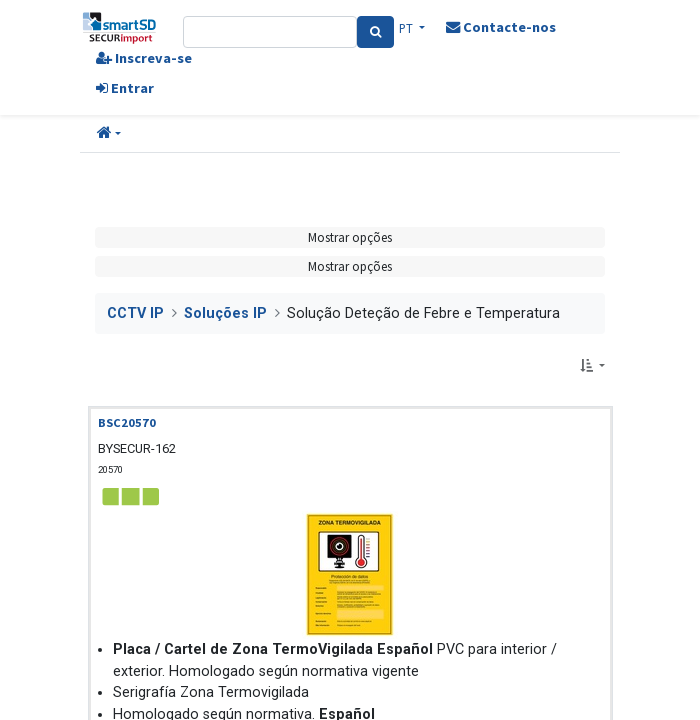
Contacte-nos (501, 27)
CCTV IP (135, 313)
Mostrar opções (350, 237)
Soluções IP (225, 313)
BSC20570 (127, 422)
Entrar (125, 88)
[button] (109, 134)
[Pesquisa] (375, 32)
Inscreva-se (144, 58)
